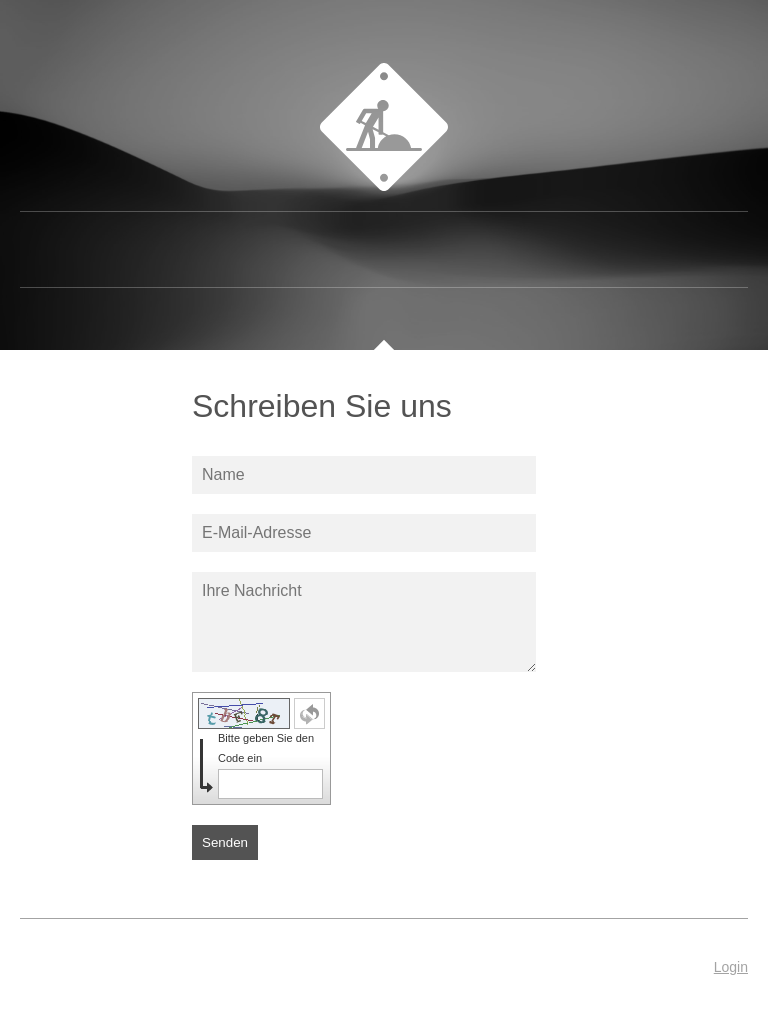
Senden (225, 842)
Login (731, 967)
